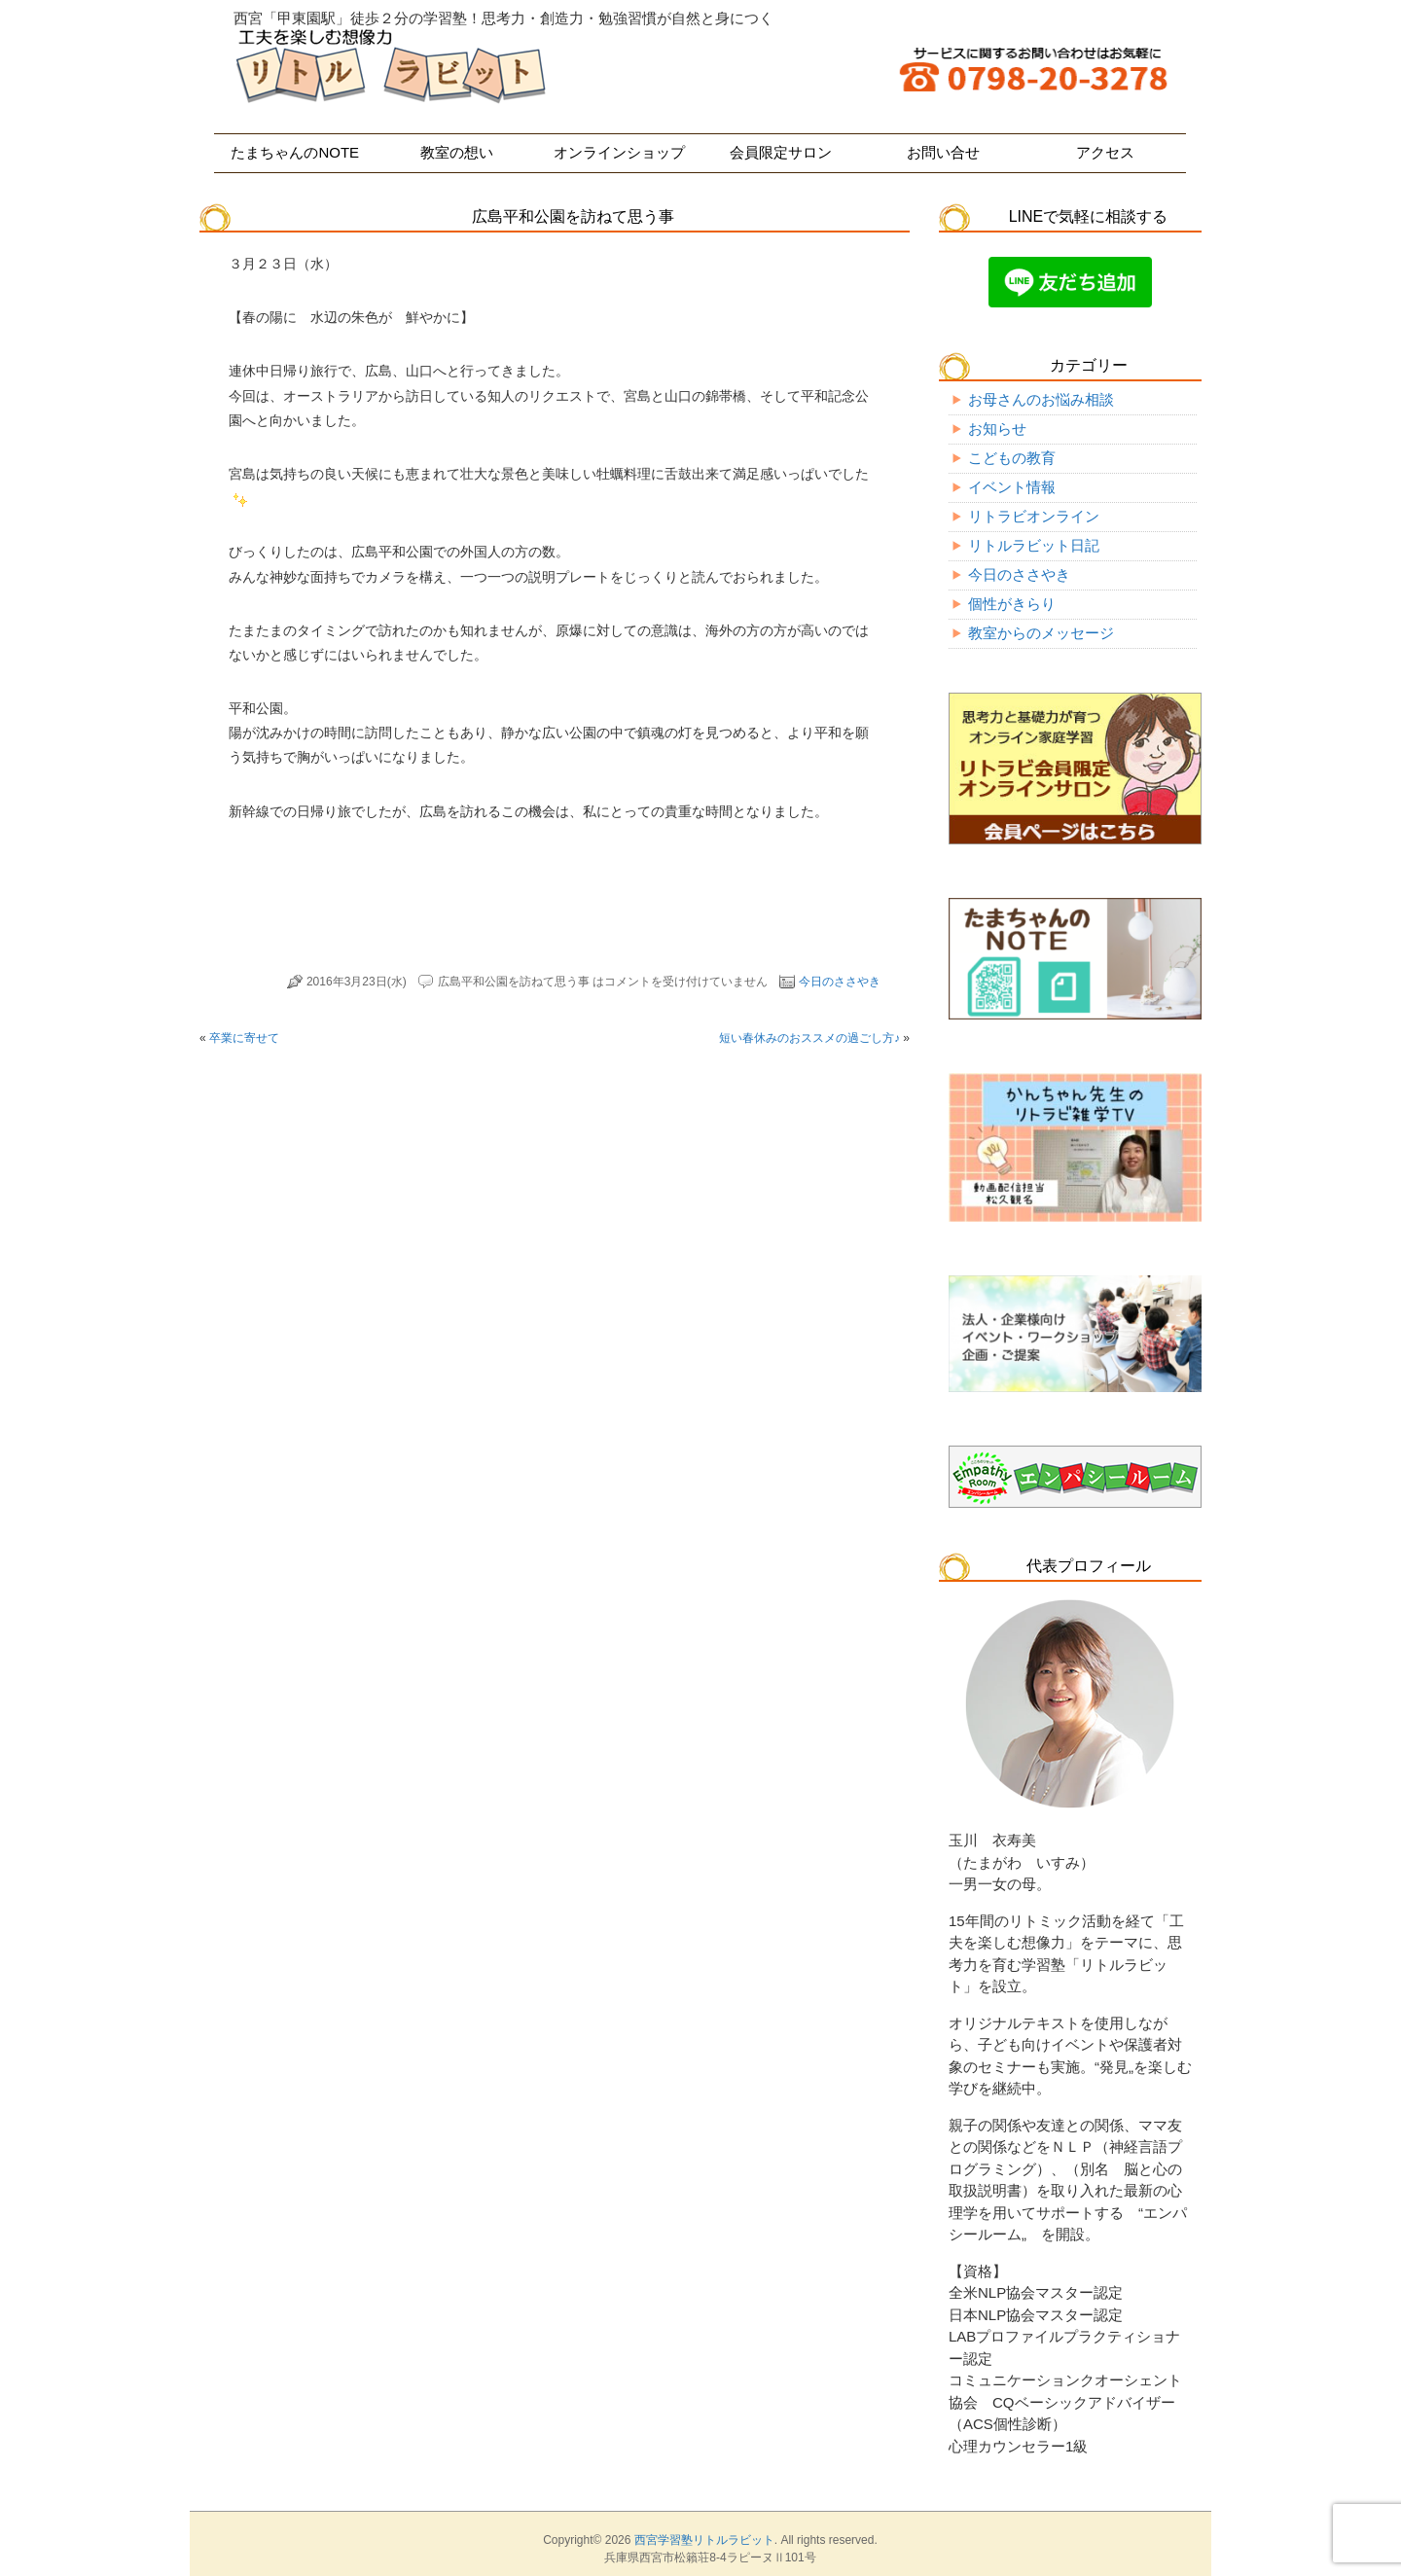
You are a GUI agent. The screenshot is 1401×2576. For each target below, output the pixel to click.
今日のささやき (839, 981)
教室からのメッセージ (1041, 633)
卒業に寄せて (244, 1038)
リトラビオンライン (1033, 516)
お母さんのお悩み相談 (1041, 399)
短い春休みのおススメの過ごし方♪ (809, 1038)
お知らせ (997, 428)
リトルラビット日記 (1033, 545)
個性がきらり (1012, 603)
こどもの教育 (1012, 457)
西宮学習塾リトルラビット (704, 2540)
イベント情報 (1012, 487)
